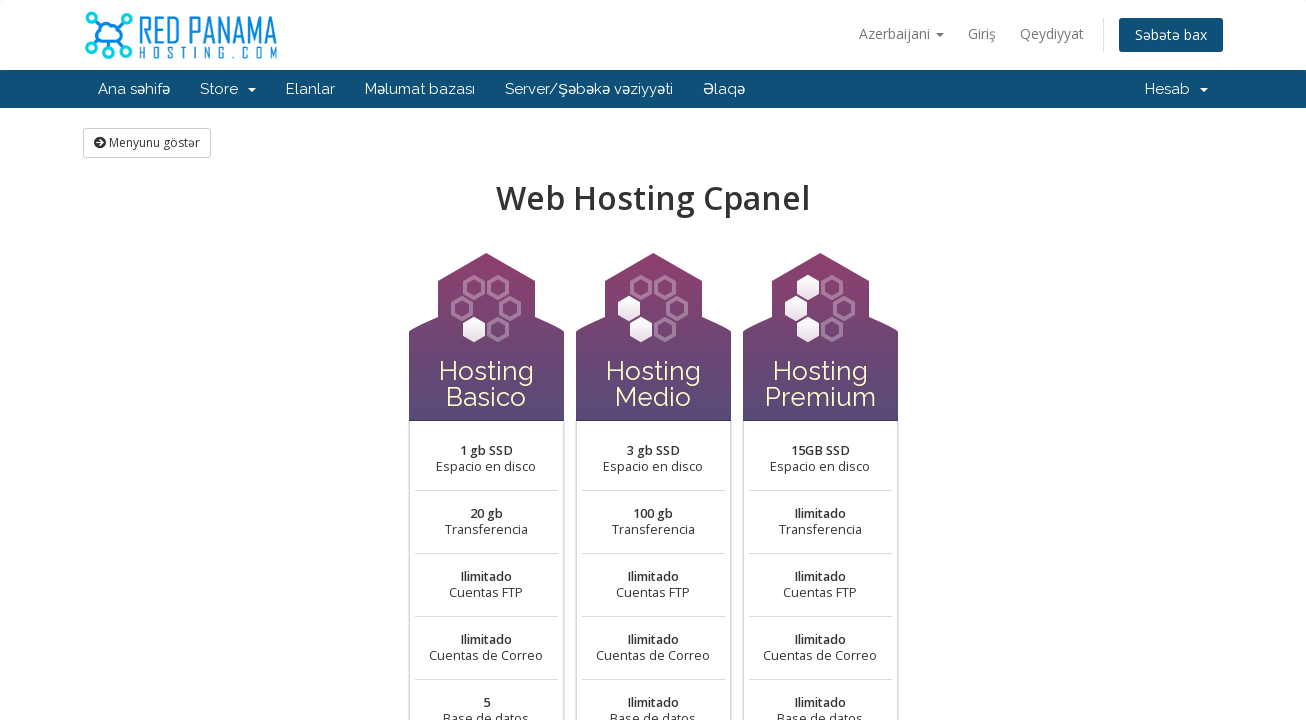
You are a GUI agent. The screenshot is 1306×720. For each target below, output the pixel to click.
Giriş (982, 33)
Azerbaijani (901, 33)
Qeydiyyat (1052, 33)
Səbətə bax (1171, 34)
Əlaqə (724, 89)
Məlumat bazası (420, 89)
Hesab (1176, 89)
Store (228, 89)
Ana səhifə (134, 89)
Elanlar (310, 89)
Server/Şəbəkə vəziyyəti (589, 89)
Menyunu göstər (147, 142)
